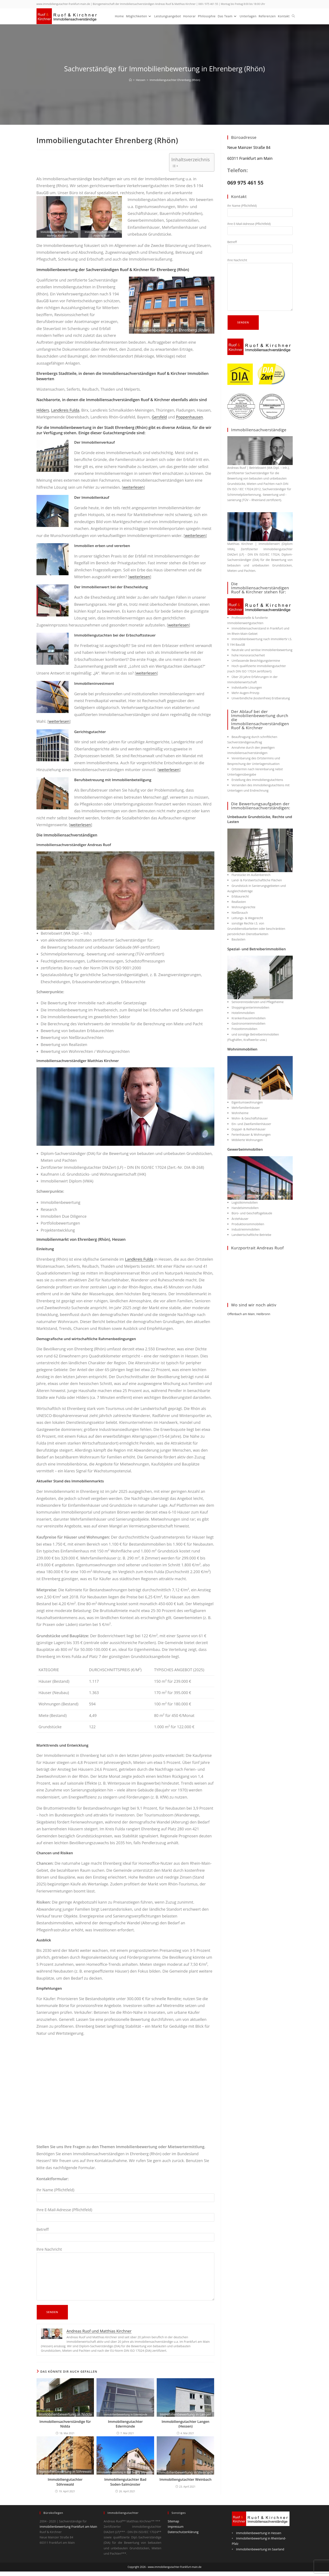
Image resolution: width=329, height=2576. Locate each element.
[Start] (130, 80)
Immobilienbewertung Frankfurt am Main (68, 2527)
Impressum (176, 2527)
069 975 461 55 (245, 182)
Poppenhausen (189, 417)
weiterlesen (133, 487)
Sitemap (173, 2521)
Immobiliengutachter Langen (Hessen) (185, 2424)
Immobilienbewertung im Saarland (260, 2549)
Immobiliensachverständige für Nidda (65, 2424)
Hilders (43, 410)
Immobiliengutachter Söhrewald (65, 2482)
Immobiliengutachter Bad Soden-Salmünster (125, 2482)
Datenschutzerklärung (183, 2532)
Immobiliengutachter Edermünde (125, 2424)
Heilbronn (263, 1314)
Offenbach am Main (241, 1314)
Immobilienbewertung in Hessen (258, 2533)
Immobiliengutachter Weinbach (185, 2479)
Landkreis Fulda (65, 410)
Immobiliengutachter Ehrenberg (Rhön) (174, 80)
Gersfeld (159, 417)
